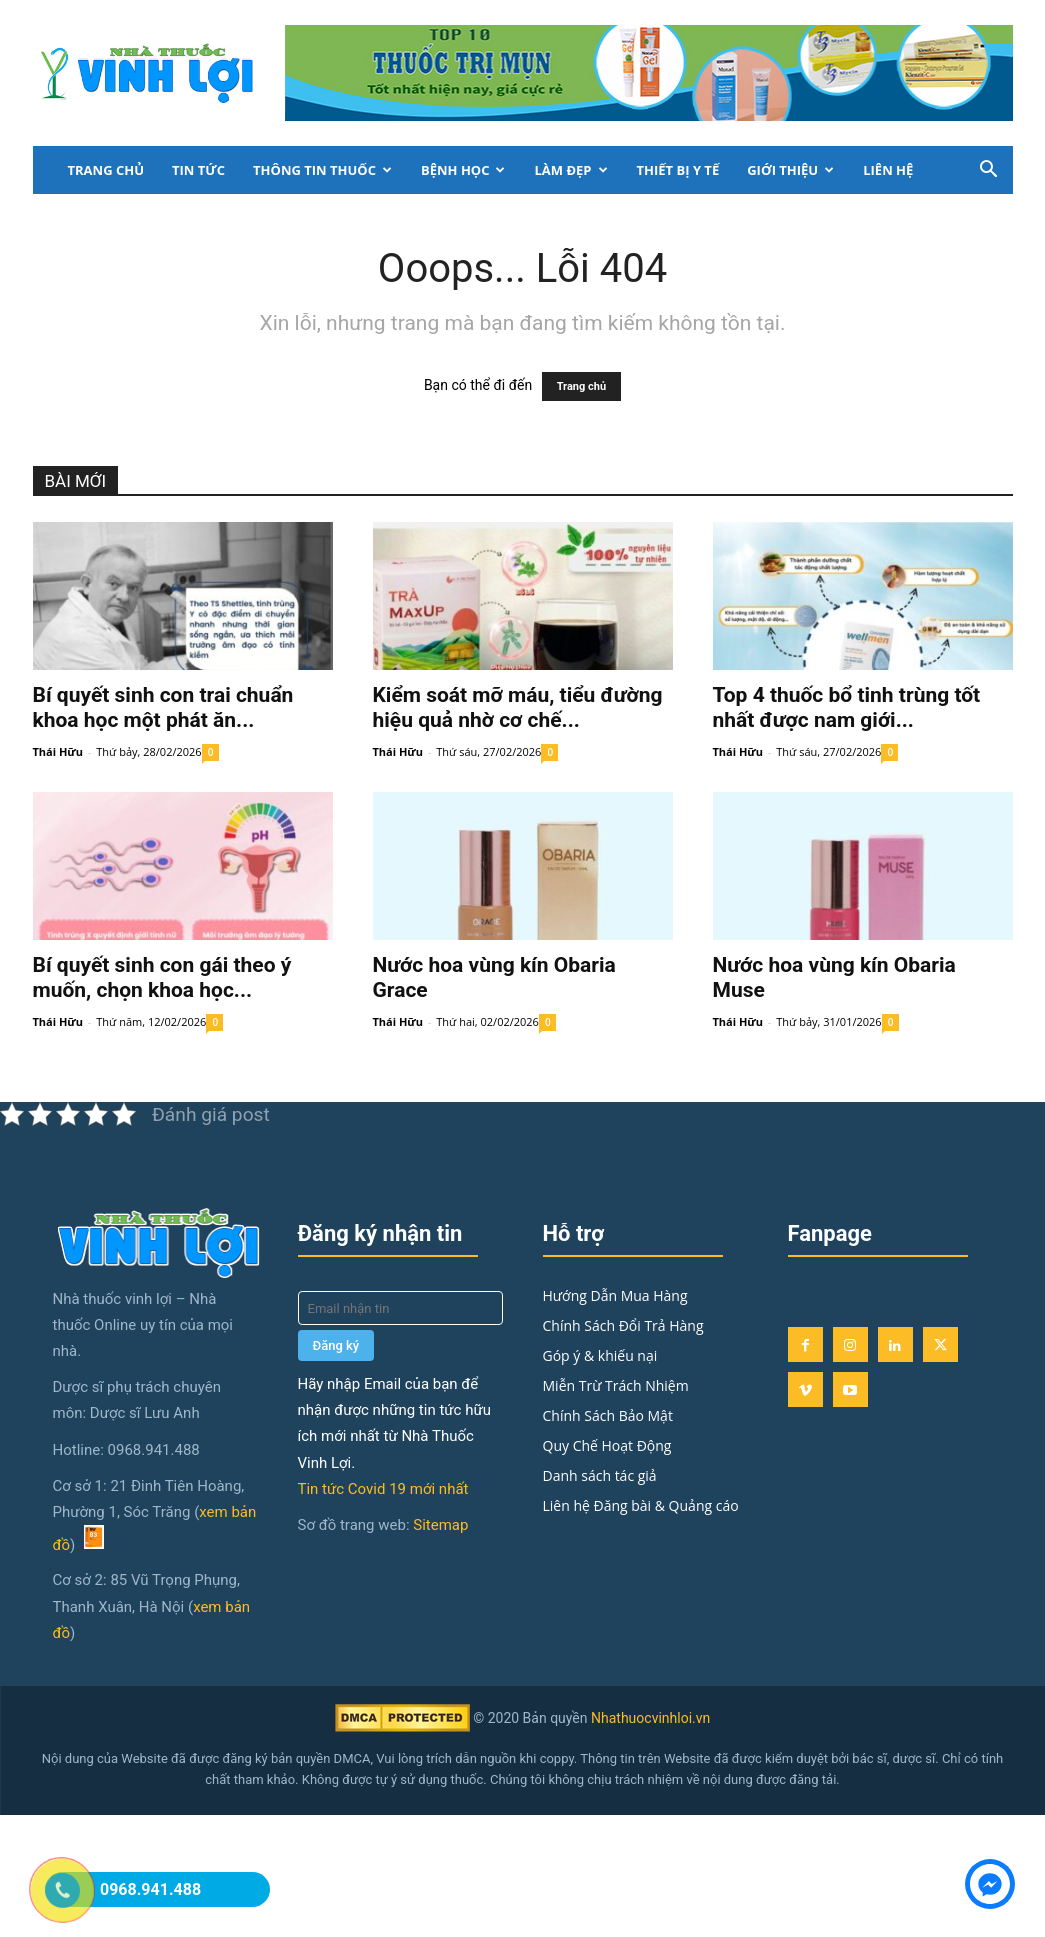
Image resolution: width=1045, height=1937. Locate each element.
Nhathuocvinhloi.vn (650, 1718)
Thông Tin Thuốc (322, 170)
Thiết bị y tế (678, 170)
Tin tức (198, 170)
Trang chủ (106, 170)
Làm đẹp (570, 170)
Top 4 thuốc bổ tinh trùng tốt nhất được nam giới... (847, 707)
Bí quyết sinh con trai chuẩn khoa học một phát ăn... (163, 707)
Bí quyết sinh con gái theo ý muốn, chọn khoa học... (162, 977)
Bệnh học (463, 170)
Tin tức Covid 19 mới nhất (383, 1489)
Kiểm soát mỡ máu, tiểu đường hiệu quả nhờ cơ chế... (518, 707)
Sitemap (440, 1525)
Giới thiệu (790, 170)
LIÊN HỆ (888, 170)
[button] (989, 171)
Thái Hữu (58, 751)
